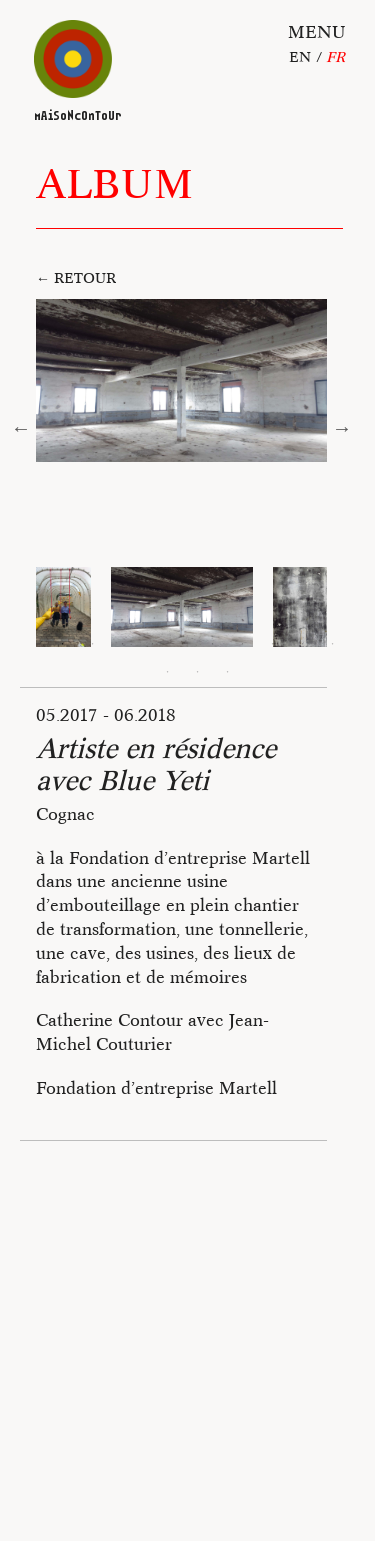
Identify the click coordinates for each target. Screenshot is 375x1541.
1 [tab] (63, 644)
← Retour (76, 278)
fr (335, 57)
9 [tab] (303, 644)
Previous (21, 428)
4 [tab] (153, 644)
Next (342, 428)
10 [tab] (333, 644)
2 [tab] (93, 644)
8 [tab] (273, 644)
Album (114, 183)
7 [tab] (243, 644)
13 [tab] (228, 672)
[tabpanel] (182, 607)
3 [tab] (123, 644)
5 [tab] (183, 644)
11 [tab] (168, 672)
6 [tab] (213, 644)
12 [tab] (198, 672)
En (300, 57)
